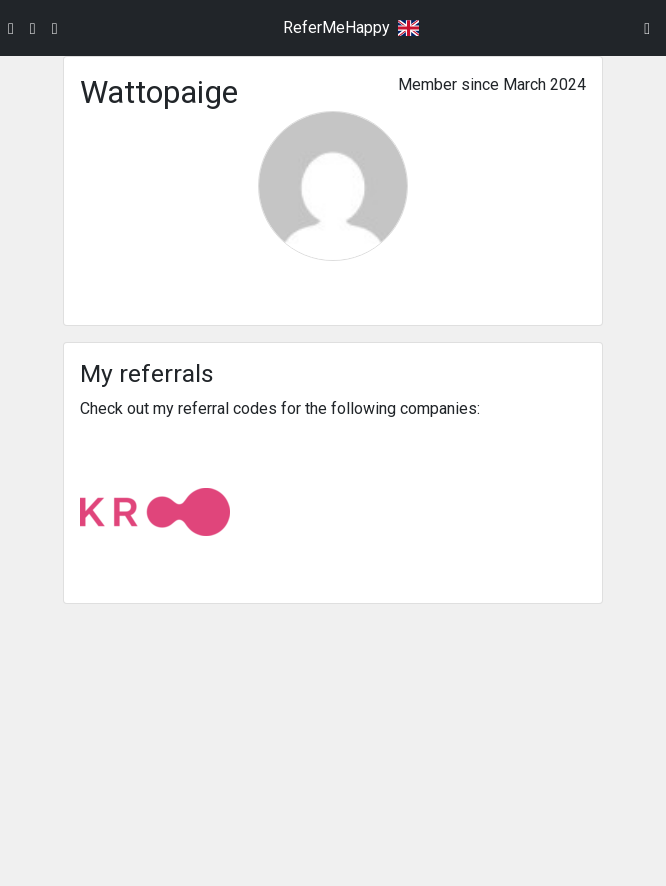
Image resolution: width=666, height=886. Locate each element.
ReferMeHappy (336, 27)
